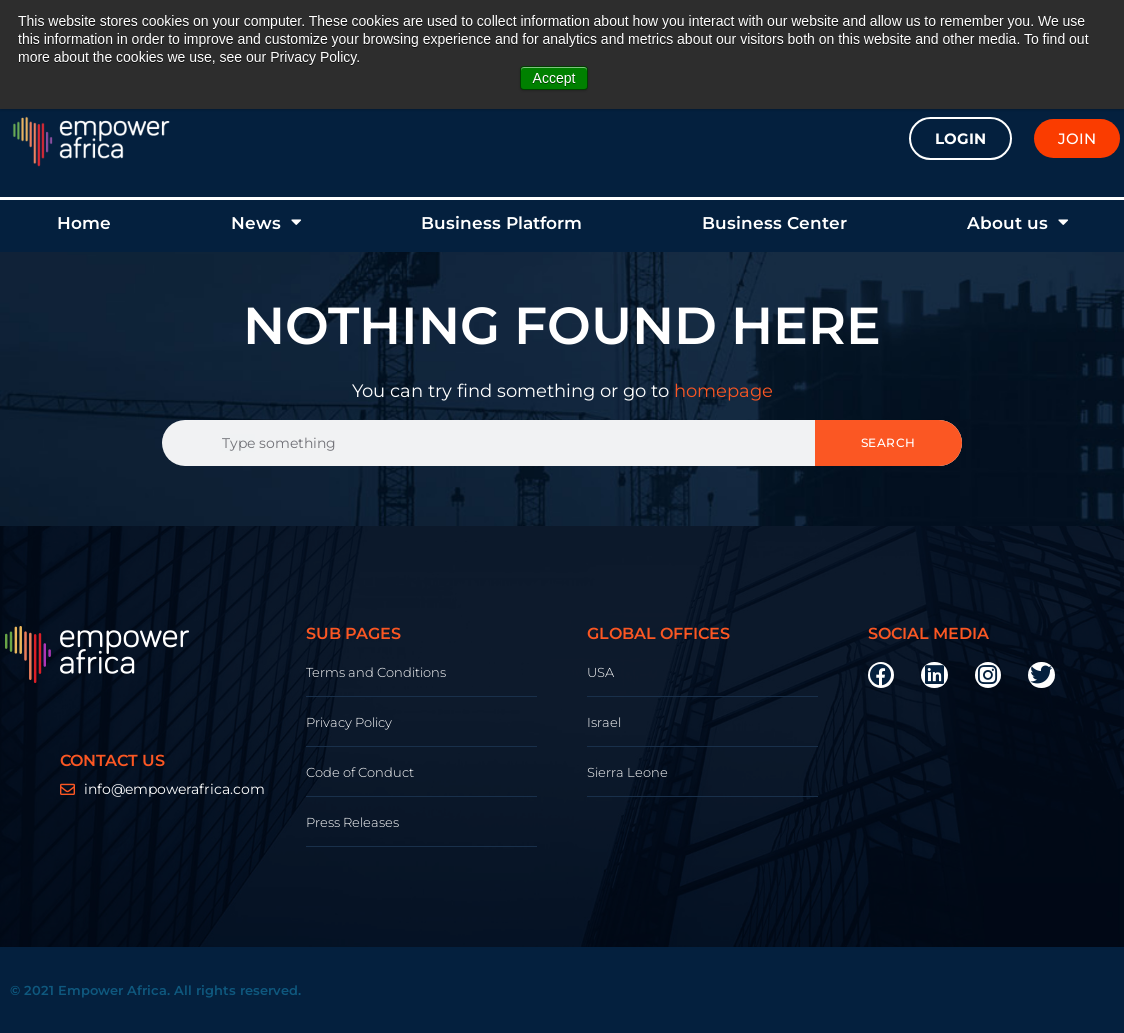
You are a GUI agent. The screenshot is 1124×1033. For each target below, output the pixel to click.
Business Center (774, 223)
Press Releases (352, 822)
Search (888, 442)
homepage (723, 391)
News (266, 222)
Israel (604, 722)
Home (84, 223)
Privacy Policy (349, 722)
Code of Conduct (360, 772)
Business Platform (501, 223)
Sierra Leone (627, 772)
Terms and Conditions (376, 672)
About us (1017, 222)
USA (600, 672)
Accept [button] (554, 78)
